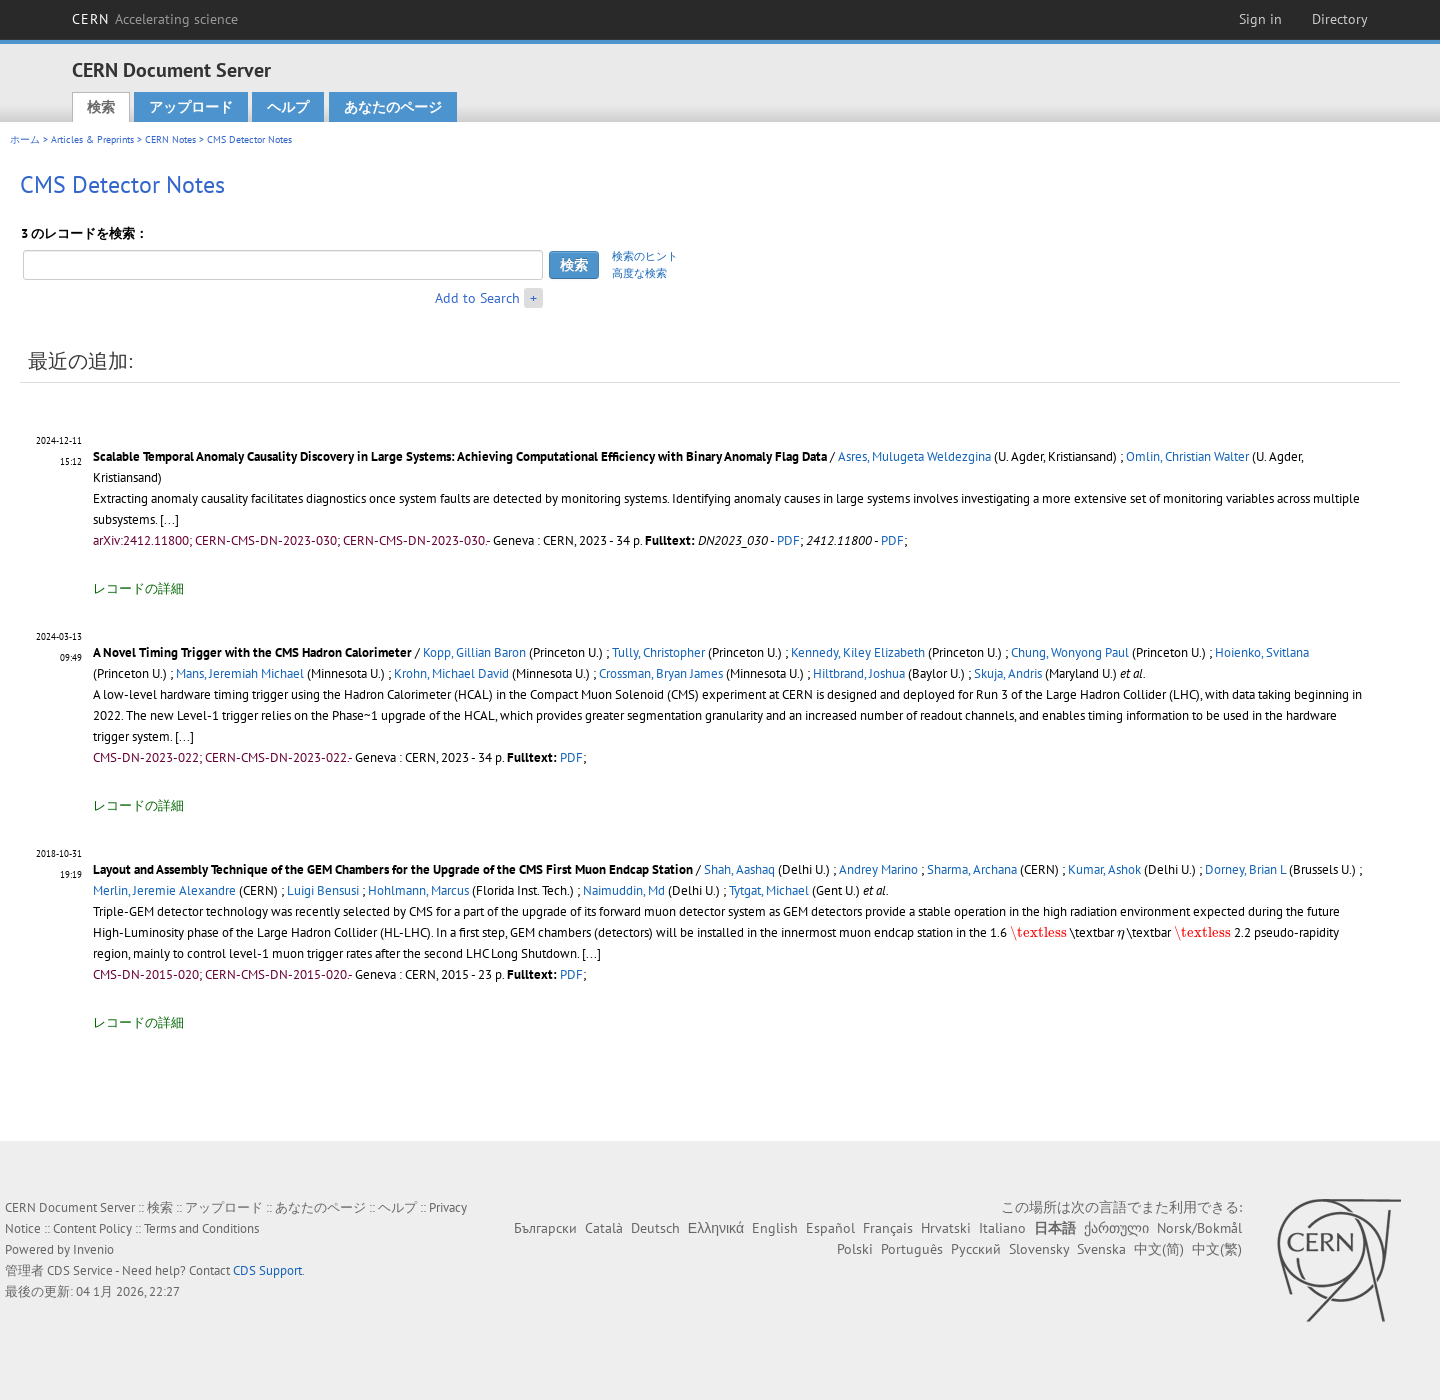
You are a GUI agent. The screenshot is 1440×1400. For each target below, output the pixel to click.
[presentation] (1038, 934)
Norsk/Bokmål (1199, 1228)
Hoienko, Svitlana (1262, 652)
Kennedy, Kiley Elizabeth (858, 652)
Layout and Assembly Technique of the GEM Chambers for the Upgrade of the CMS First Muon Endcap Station (393, 869)
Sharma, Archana (972, 869)
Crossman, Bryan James (661, 673)
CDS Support (267, 1270)
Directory (1340, 19)
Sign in (1260, 19)
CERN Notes (170, 139)
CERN (155, 19)
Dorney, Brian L (1245, 869)
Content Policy (92, 1228)
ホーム (25, 139)
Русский (976, 1249)
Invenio (93, 1249)
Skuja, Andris (1008, 673)
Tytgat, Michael (769, 890)
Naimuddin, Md (624, 890)
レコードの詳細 (138, 588)
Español (830, 1228)
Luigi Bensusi (323, 890)
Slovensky (1039, 1249)
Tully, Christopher (658, 652)
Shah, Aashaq (739, 869)
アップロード (191, 107)
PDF (788, 540)
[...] (169, 519)
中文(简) (1159, 1249)
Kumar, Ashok (1104, 869)
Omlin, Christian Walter (1187, 456)
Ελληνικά (716, 1228)
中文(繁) (1217, 1249)
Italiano (1002, 1228)
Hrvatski (946, 1228)
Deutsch (655, 1228)
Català (604, 1228)
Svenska (1101, 1249)
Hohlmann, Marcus (418, 890)
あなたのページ (393, 107)
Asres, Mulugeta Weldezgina (914, 456)
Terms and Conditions (201, 1228)
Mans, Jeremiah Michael (240, 673)
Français (888, 1228)
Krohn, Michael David (451, 673)
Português (912, 1249)
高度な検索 (639, 273)
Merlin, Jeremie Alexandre (164, 890)
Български (545, 1228)
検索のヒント (645, 256)
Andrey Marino (878, 869)
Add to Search (477, 298)
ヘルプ (288, 107)
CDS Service (80, 1270)
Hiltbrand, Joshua (859, 673)
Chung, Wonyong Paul (1070, 652)
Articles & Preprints (92, 139)
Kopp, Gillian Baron (474, 652)
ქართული (1116, 1228)
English (775, 1228)
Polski (855, 1249)
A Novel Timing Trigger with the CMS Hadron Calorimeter (252, 652)
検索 (101, 107)
